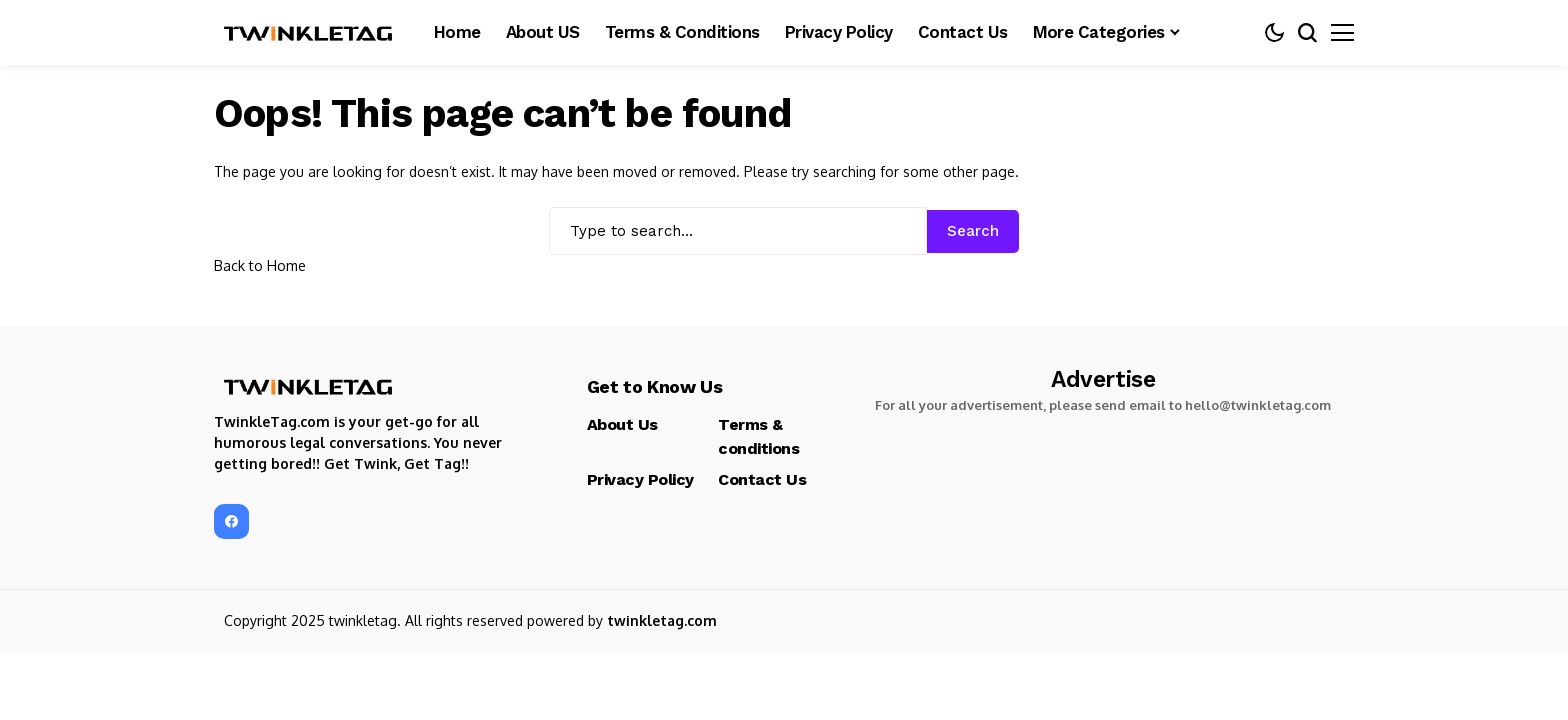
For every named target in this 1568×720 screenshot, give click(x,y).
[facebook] (231, 521)
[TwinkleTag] (309, 33)
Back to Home (260, 265)
